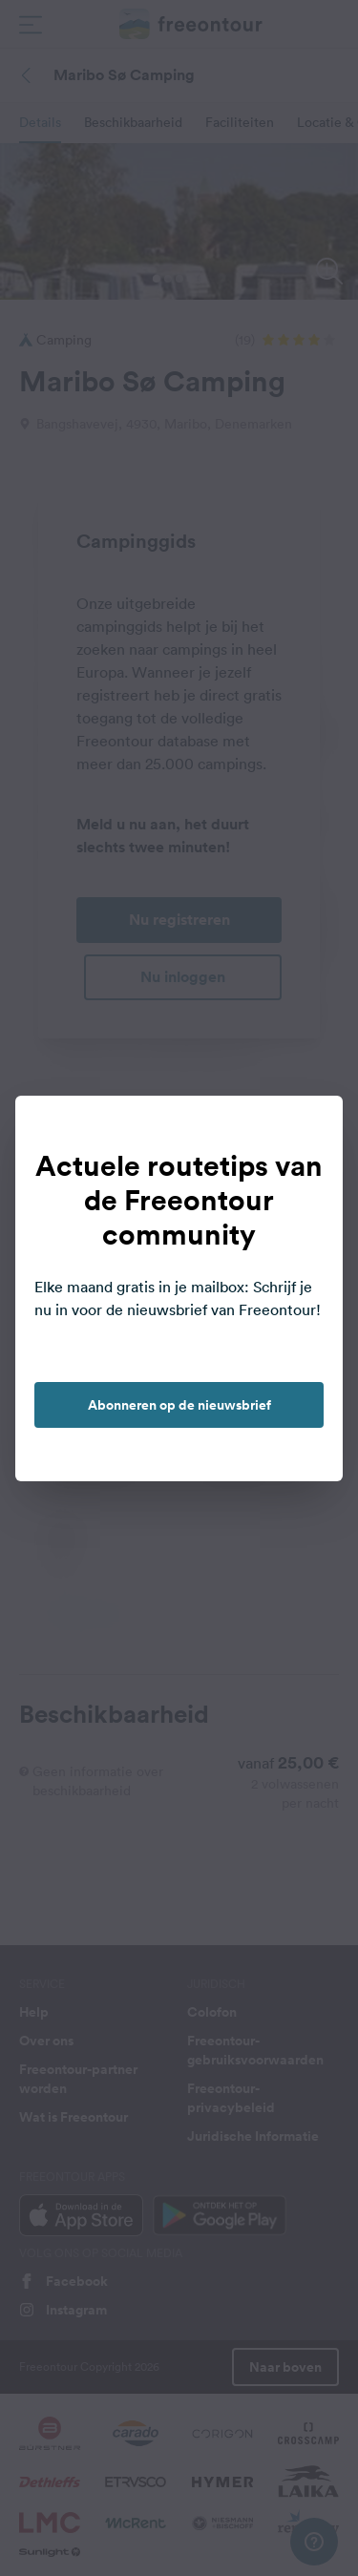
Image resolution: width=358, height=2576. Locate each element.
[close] (308, 1130)
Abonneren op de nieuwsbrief (179, 1404)
